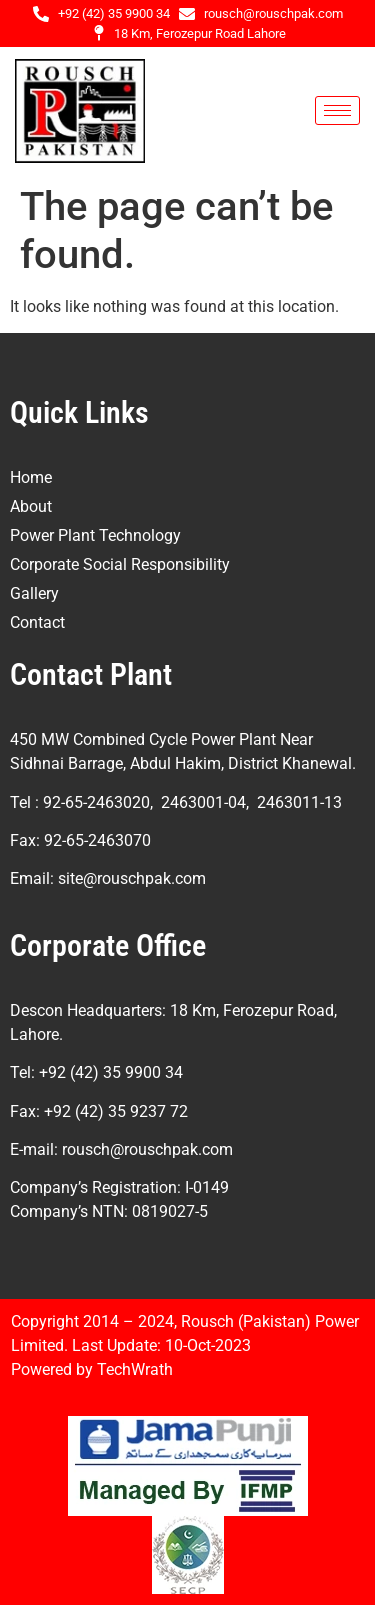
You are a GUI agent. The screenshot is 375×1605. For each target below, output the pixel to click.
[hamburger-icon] (337, 110)
